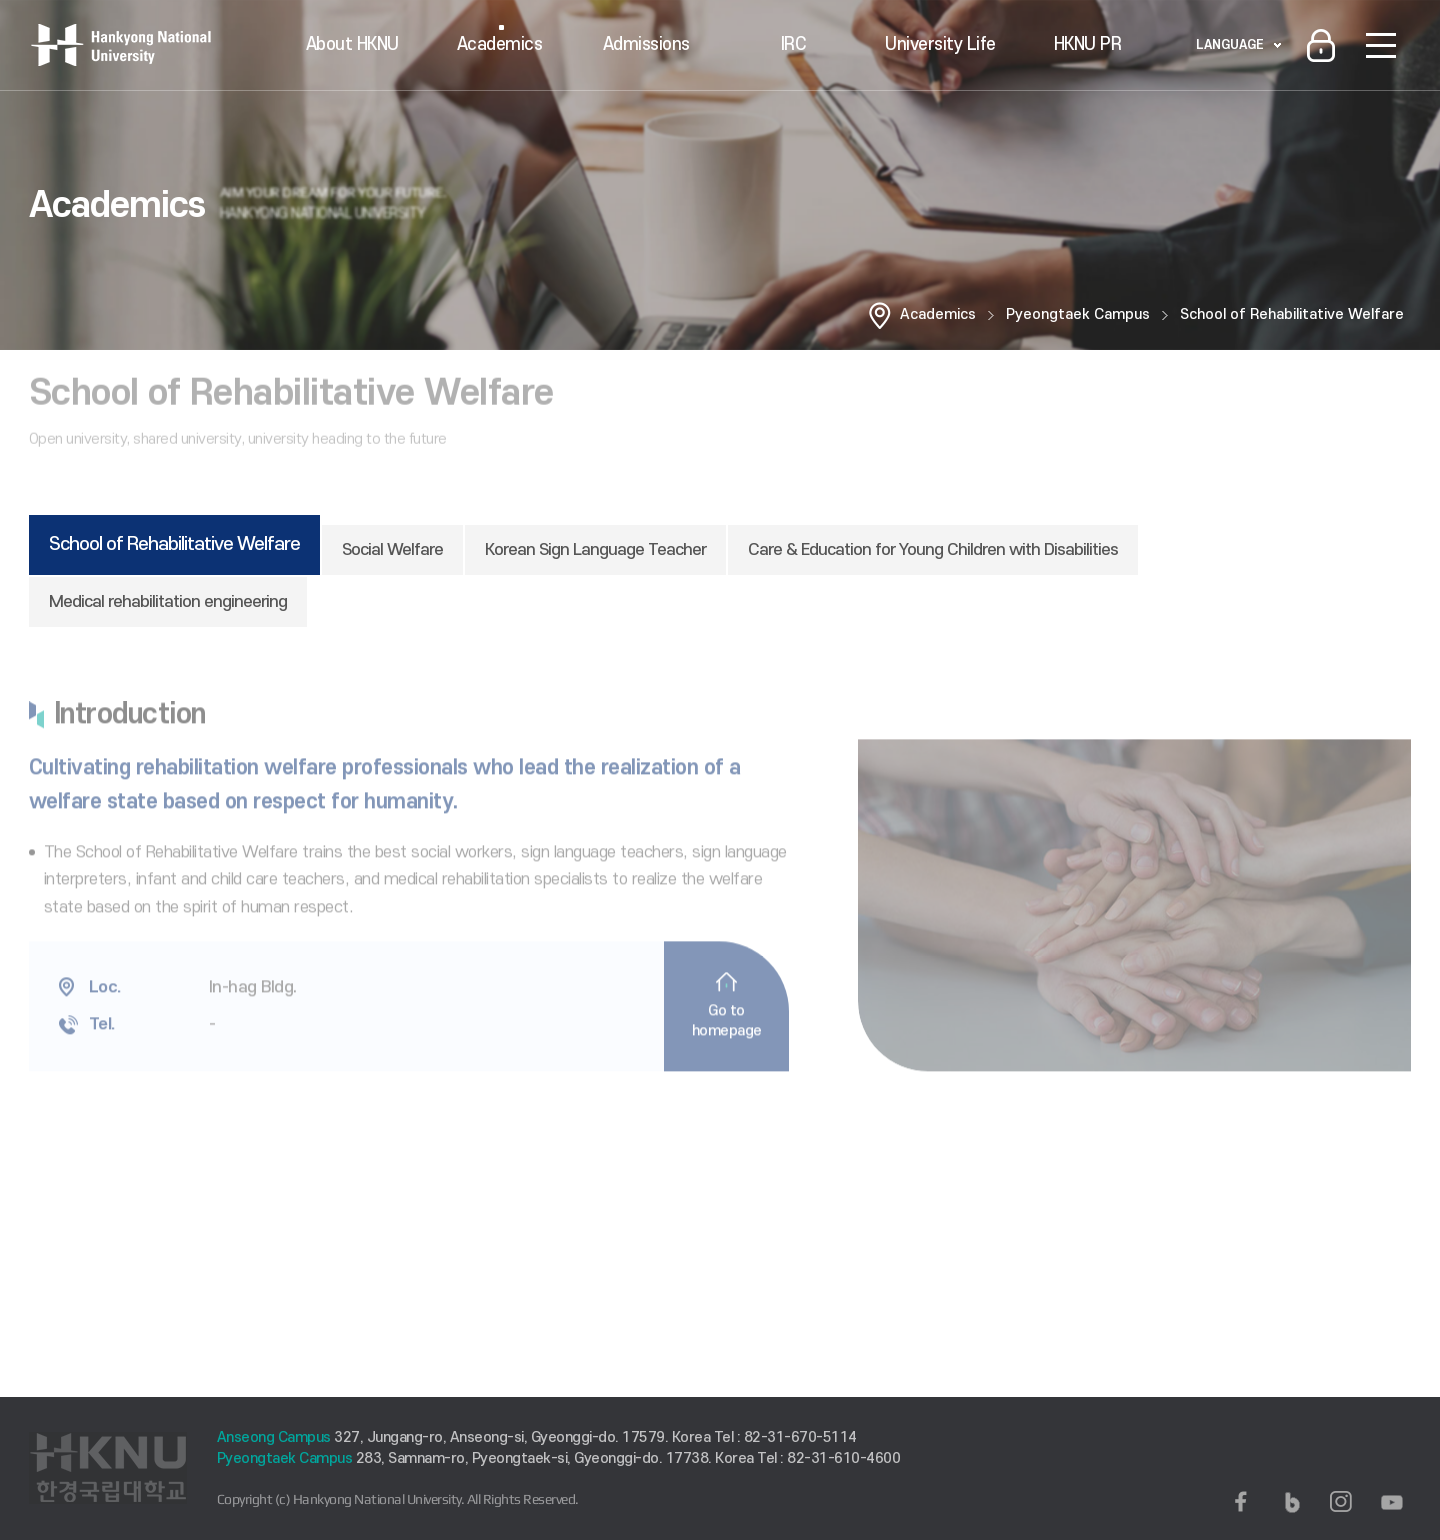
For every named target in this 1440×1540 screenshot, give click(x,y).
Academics (500, 44)
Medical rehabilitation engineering (168, 602)
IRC (794, 44)
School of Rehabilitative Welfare (1292, 314)
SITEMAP (1381, 45)
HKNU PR (1088, 44)
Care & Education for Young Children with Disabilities (933, 550)
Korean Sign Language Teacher (595, 550)
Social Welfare (392, 550)
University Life (940, 44)
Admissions (646, 44)
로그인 (1321, 45)
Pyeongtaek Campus (1078, 314)
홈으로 (880, 315)
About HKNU (352, 44)
